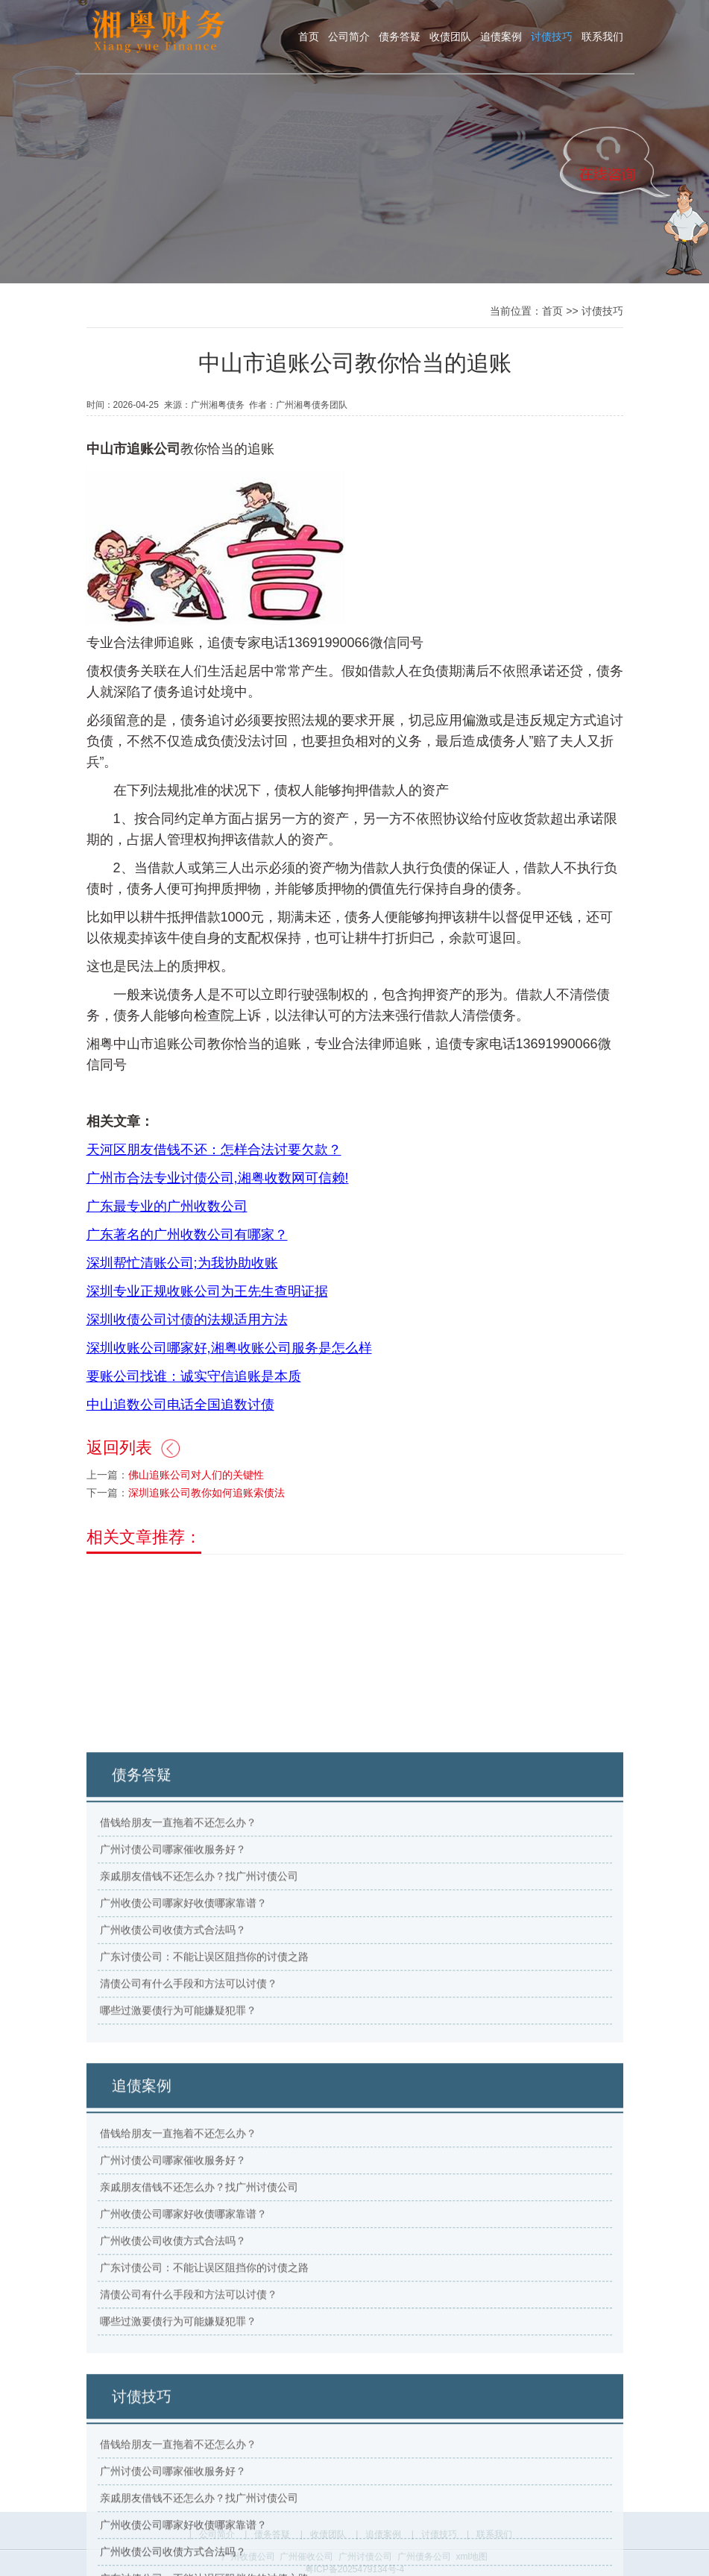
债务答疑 (399, 36)
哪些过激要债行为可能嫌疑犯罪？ (177, 2311)
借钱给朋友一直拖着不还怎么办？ (177, 2123)
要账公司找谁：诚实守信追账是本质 (193, 1406)
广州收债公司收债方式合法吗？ (172, 2231)
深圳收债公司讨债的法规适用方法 (187, 1350)
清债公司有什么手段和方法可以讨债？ (188, 2284)
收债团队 (450, 36)
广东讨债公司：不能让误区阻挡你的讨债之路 (203, 2258)
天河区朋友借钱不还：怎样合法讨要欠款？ (213, 1180)
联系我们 (602, 36)
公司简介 (349, 36)
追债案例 (501, 36)
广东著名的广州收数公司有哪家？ (187, 1265)
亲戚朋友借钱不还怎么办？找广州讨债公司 (198, 2177)
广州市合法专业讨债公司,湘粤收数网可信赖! (217, 1208)
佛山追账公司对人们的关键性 (196, 1505)
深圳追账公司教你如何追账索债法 (206, 1523)
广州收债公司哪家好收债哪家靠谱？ (183, 2204)
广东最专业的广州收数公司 (167, 1236)
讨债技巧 (552, 36)
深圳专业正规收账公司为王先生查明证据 (207, 1321)
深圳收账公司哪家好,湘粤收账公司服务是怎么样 (229, 1378)
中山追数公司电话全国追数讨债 (180, 1435)
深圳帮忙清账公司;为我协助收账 (182, 1293)
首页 (308, 36)
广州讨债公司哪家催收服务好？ (172, 2150)
